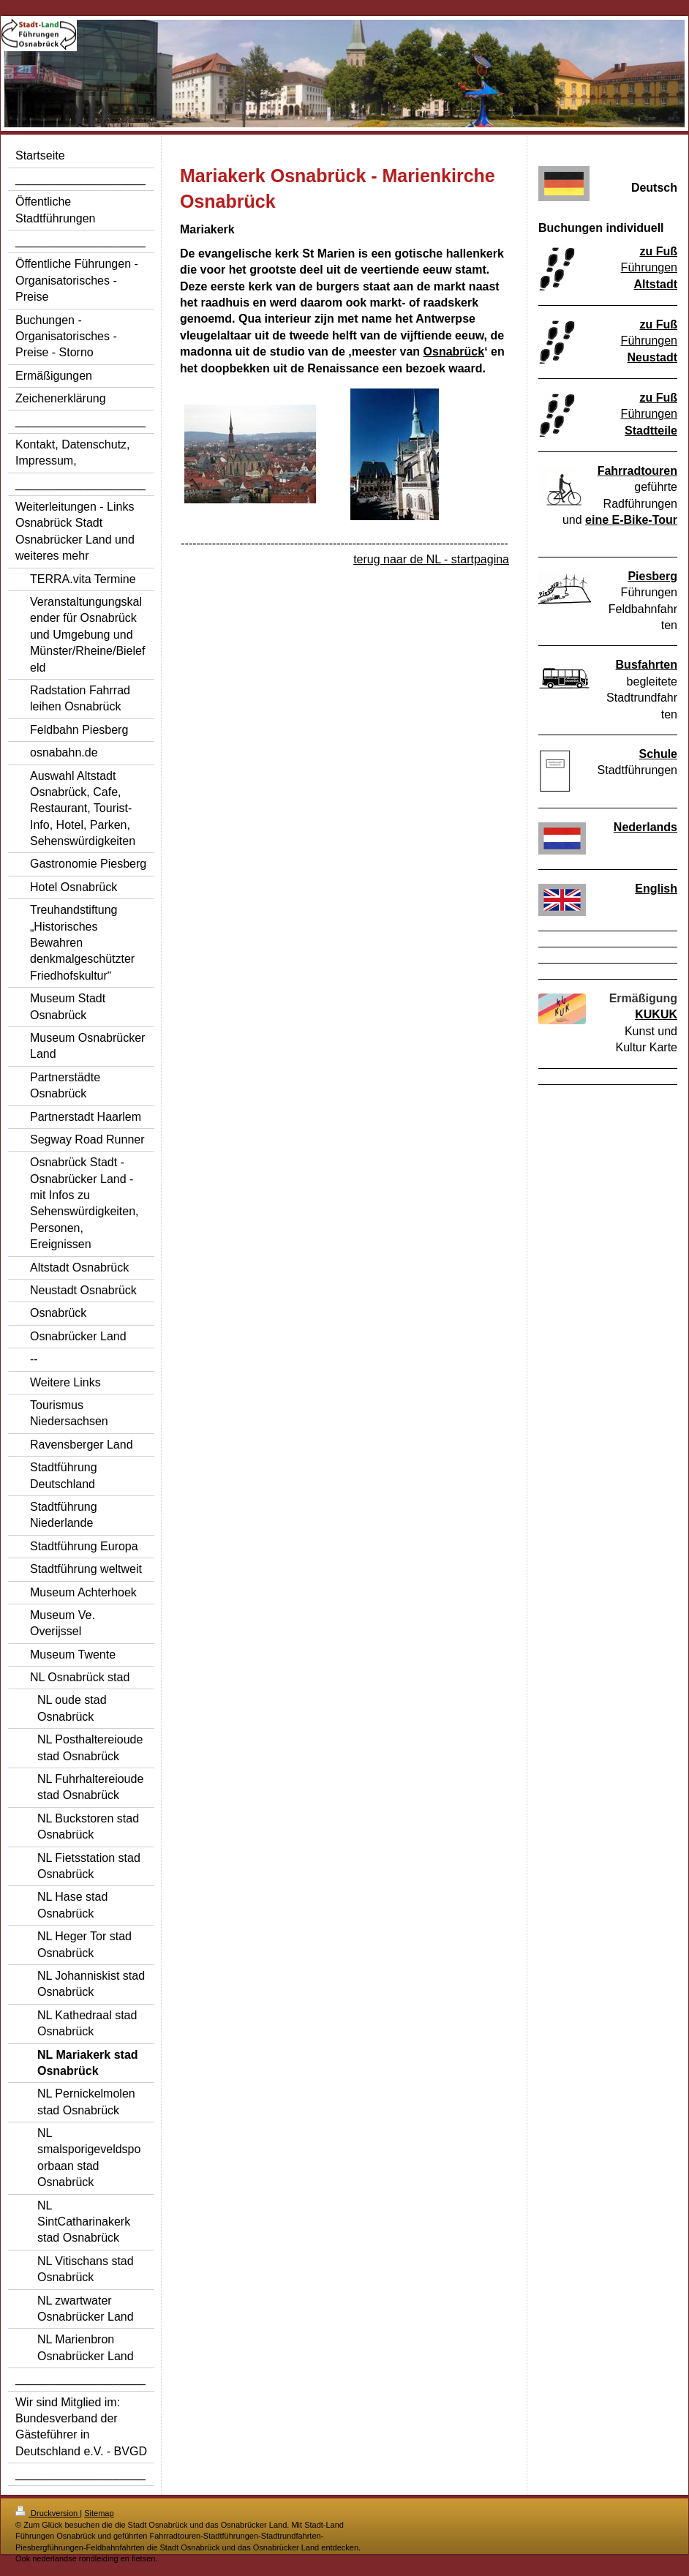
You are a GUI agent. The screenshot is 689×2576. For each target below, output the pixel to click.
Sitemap (98, 2513)
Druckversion (47, 2513)
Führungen (649, 267)
